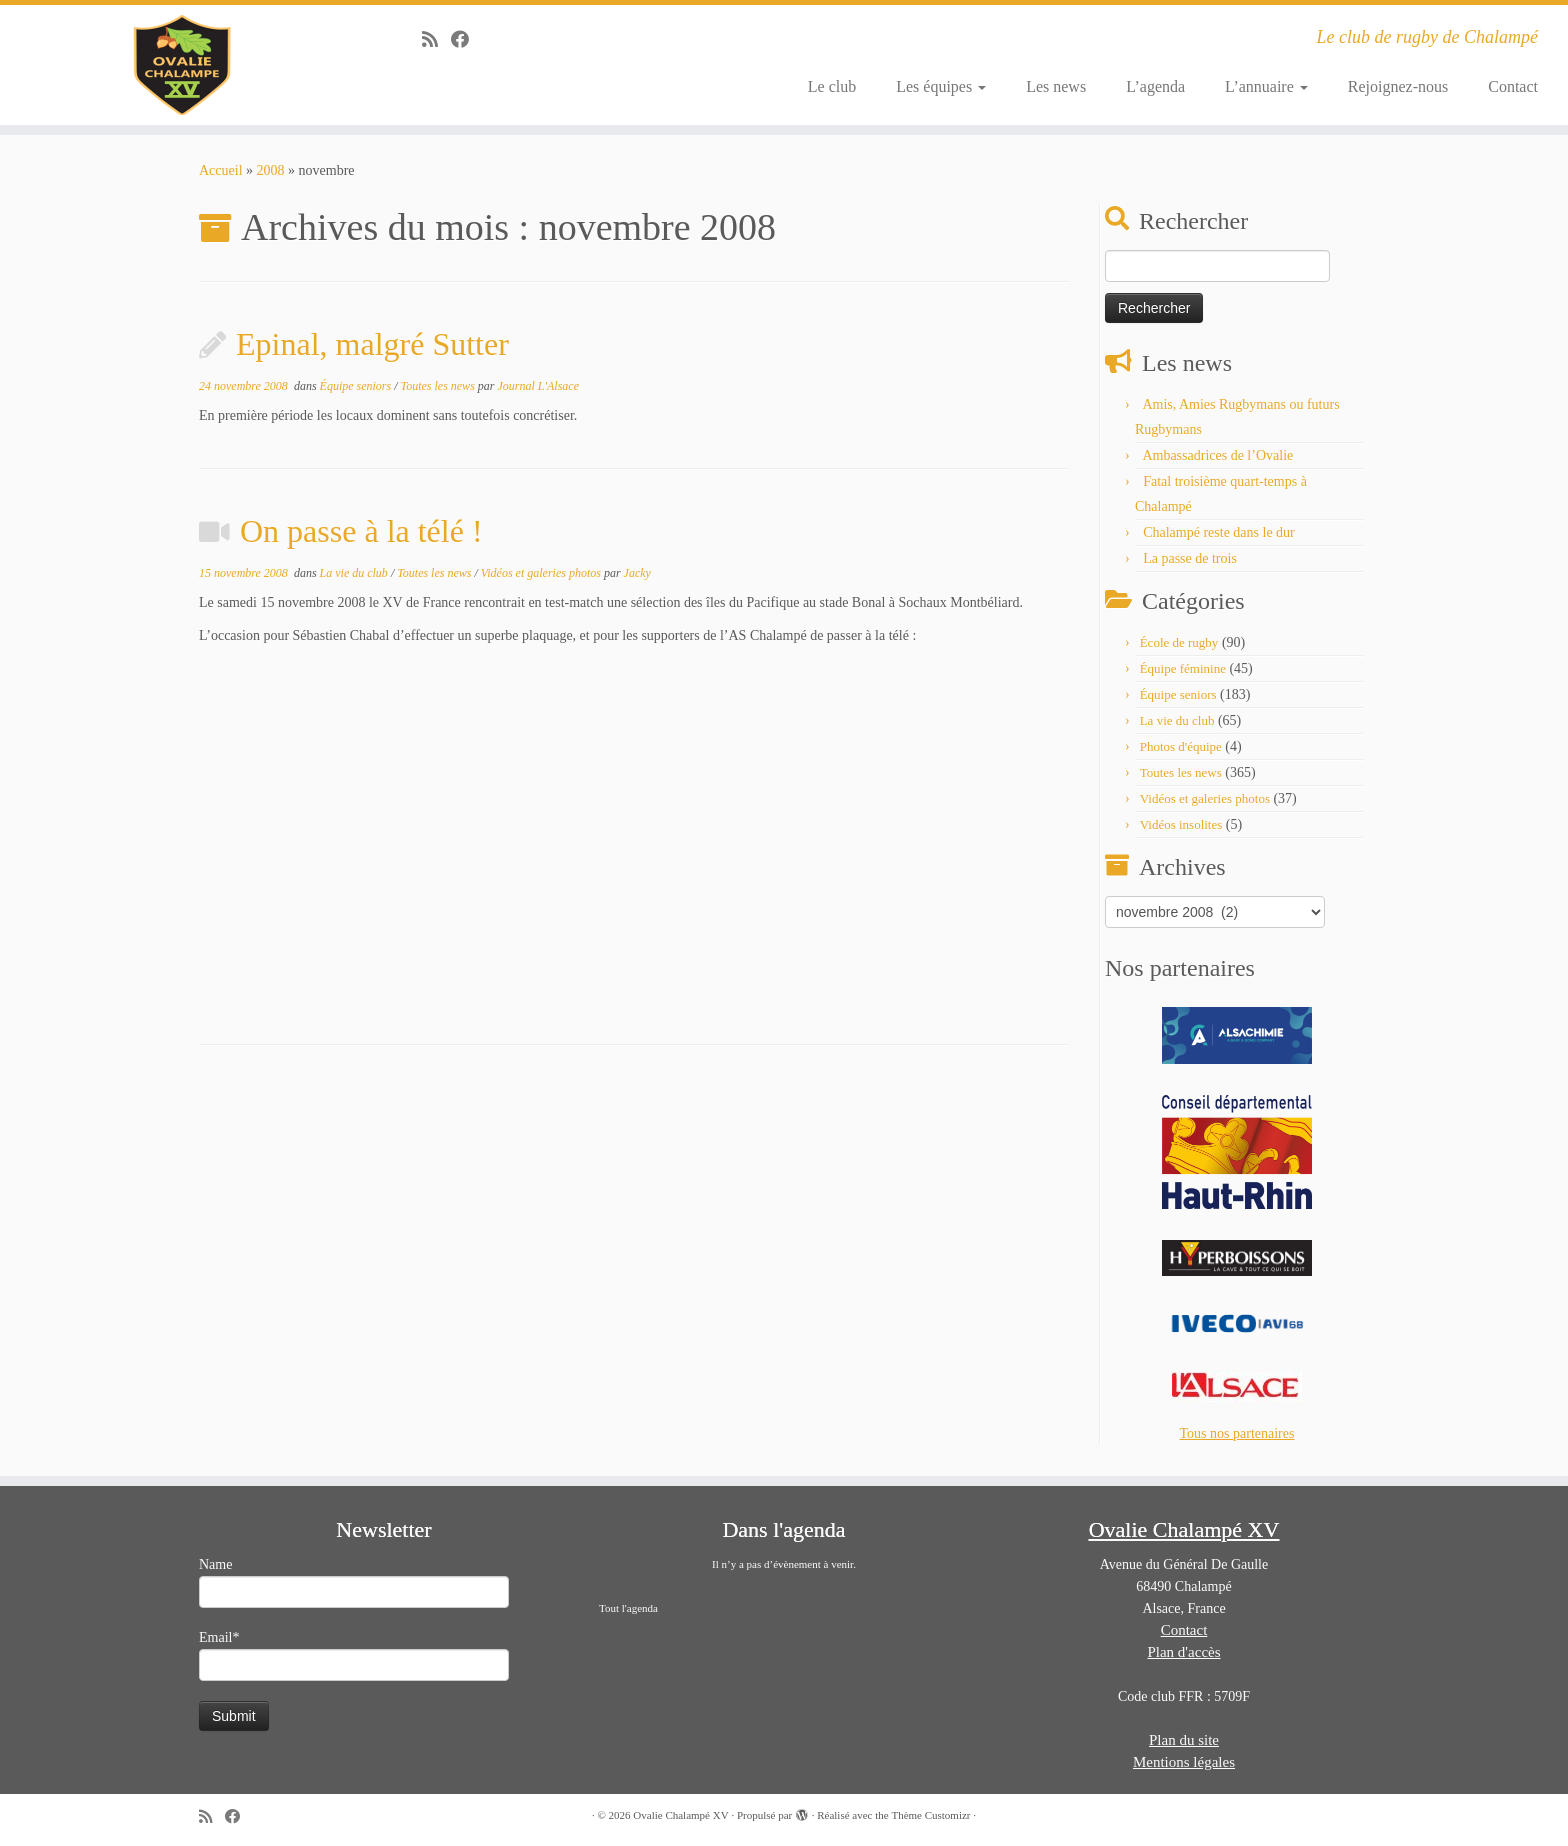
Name (354, 1582)
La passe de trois (1190, 558)
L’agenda (1155, 86)
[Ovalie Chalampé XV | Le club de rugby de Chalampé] (181, 65)
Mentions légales (1184, 1762)
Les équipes (941, 86)
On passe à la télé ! (361, 531)
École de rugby (1179, 642)
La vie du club (355, 573)
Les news (1056, 86)
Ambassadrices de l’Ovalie (1217, 455)
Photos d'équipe (1181, 746)
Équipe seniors (357, 386)
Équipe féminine (1183, 668)
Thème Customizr (930, 1815)
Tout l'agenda (628, 1608)
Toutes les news (439, 386)
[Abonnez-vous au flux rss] (436, 40)
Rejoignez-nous (1398, 86)
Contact (1513, 86)
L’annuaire (1266, 86)
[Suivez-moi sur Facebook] (466, 40)
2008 (271, 170)
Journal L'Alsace (538, 386)
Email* (354, 1655)
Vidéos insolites (1181, 824)
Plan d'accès (1183, 1652)
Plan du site (1184, 1740)
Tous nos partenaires (1237, 1433)
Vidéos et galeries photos (542, 573)
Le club (832, 86)
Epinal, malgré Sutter (372, 344)
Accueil (221, 170)
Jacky (637, 573)
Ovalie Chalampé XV (680, 1815)
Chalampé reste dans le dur (1219, 532)
